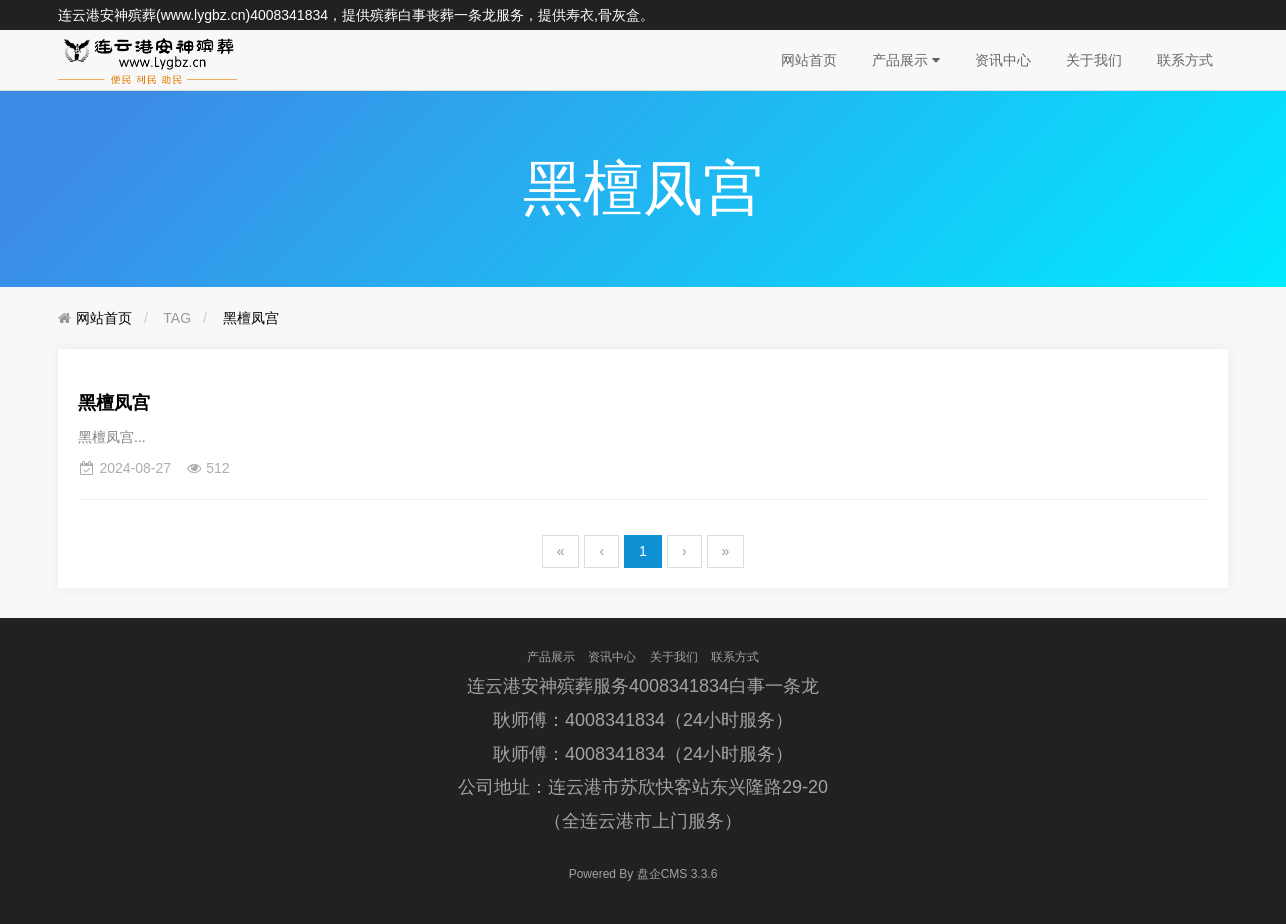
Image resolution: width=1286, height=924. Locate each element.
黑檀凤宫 (251, 318)
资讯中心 (1003, 60)
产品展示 (906, 60)
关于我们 (1094, 60)
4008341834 (289, 15)
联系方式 (1185, 60)
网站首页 (809, 60)
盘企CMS (643, 874)
